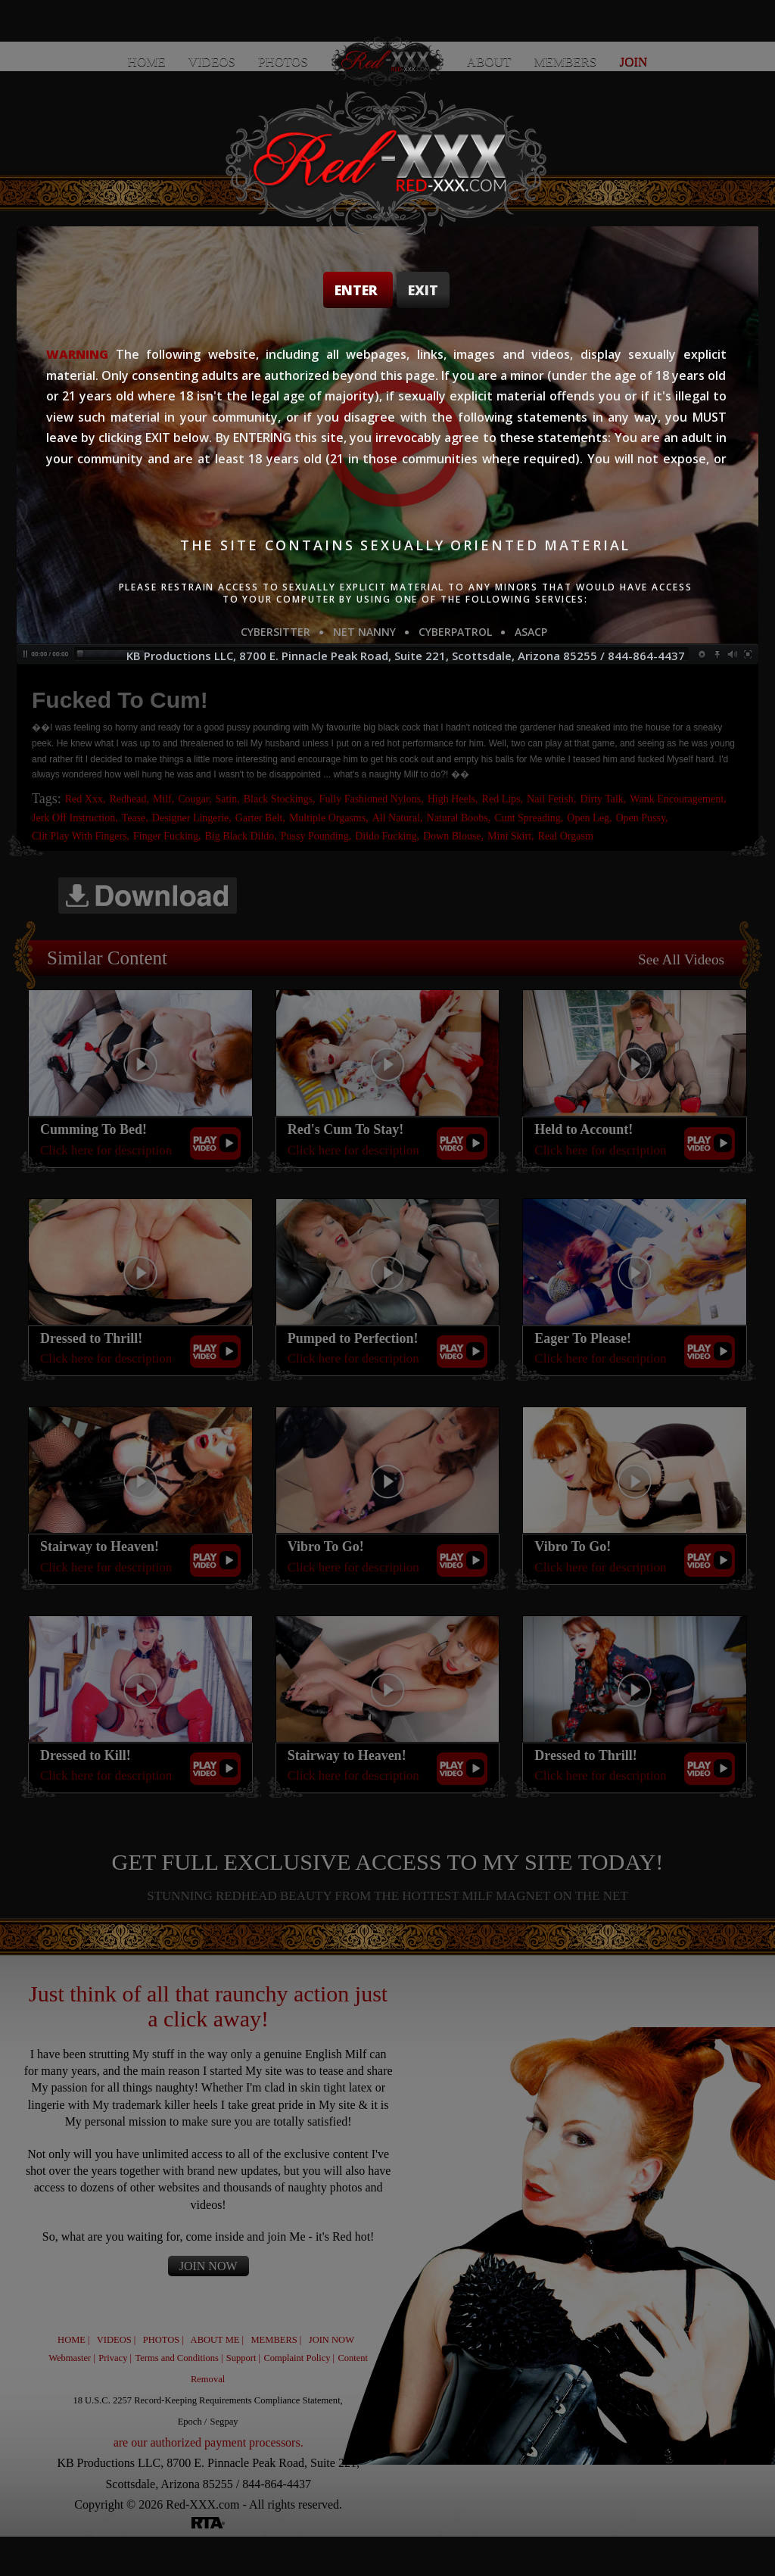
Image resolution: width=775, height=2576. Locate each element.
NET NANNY (364, 632)
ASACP (531, 632)
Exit (423, 290)
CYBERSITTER (275, 632)
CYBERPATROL (455, 632)
